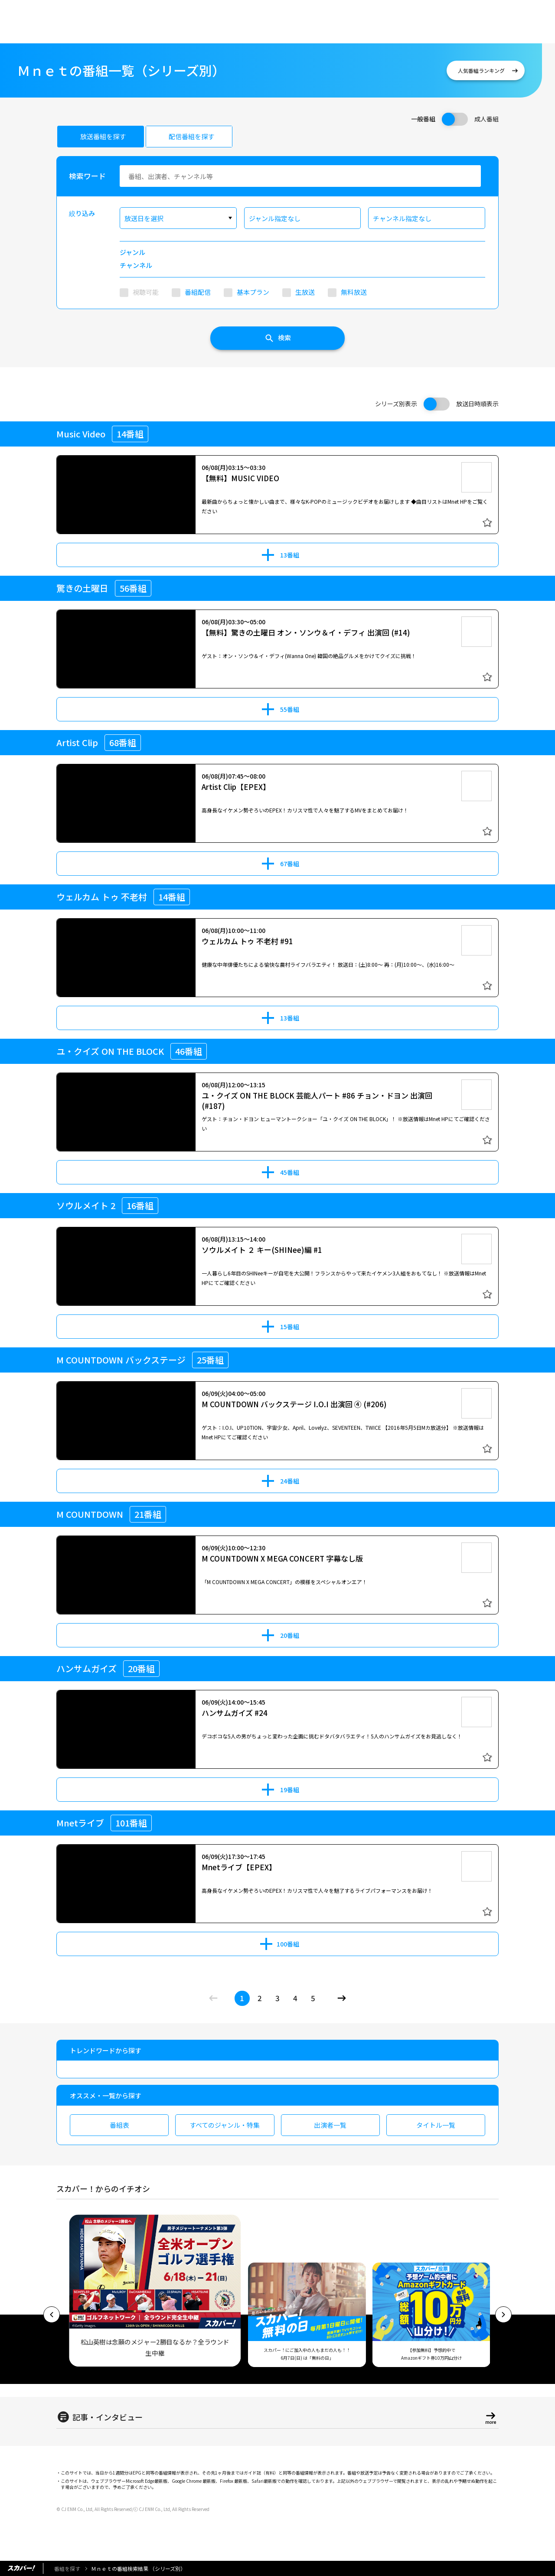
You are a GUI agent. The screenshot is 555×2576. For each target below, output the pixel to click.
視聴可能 (146, 292)
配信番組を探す (191, 136)
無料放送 (354, 292)
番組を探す (67, 2568)
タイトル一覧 (435, 2124)
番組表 (119, 2124)
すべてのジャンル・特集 (224, 2124)
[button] (51, 2314)
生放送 (305, 292)
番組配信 (198, 292)
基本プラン (253, 292)
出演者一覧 (330, 2124)
